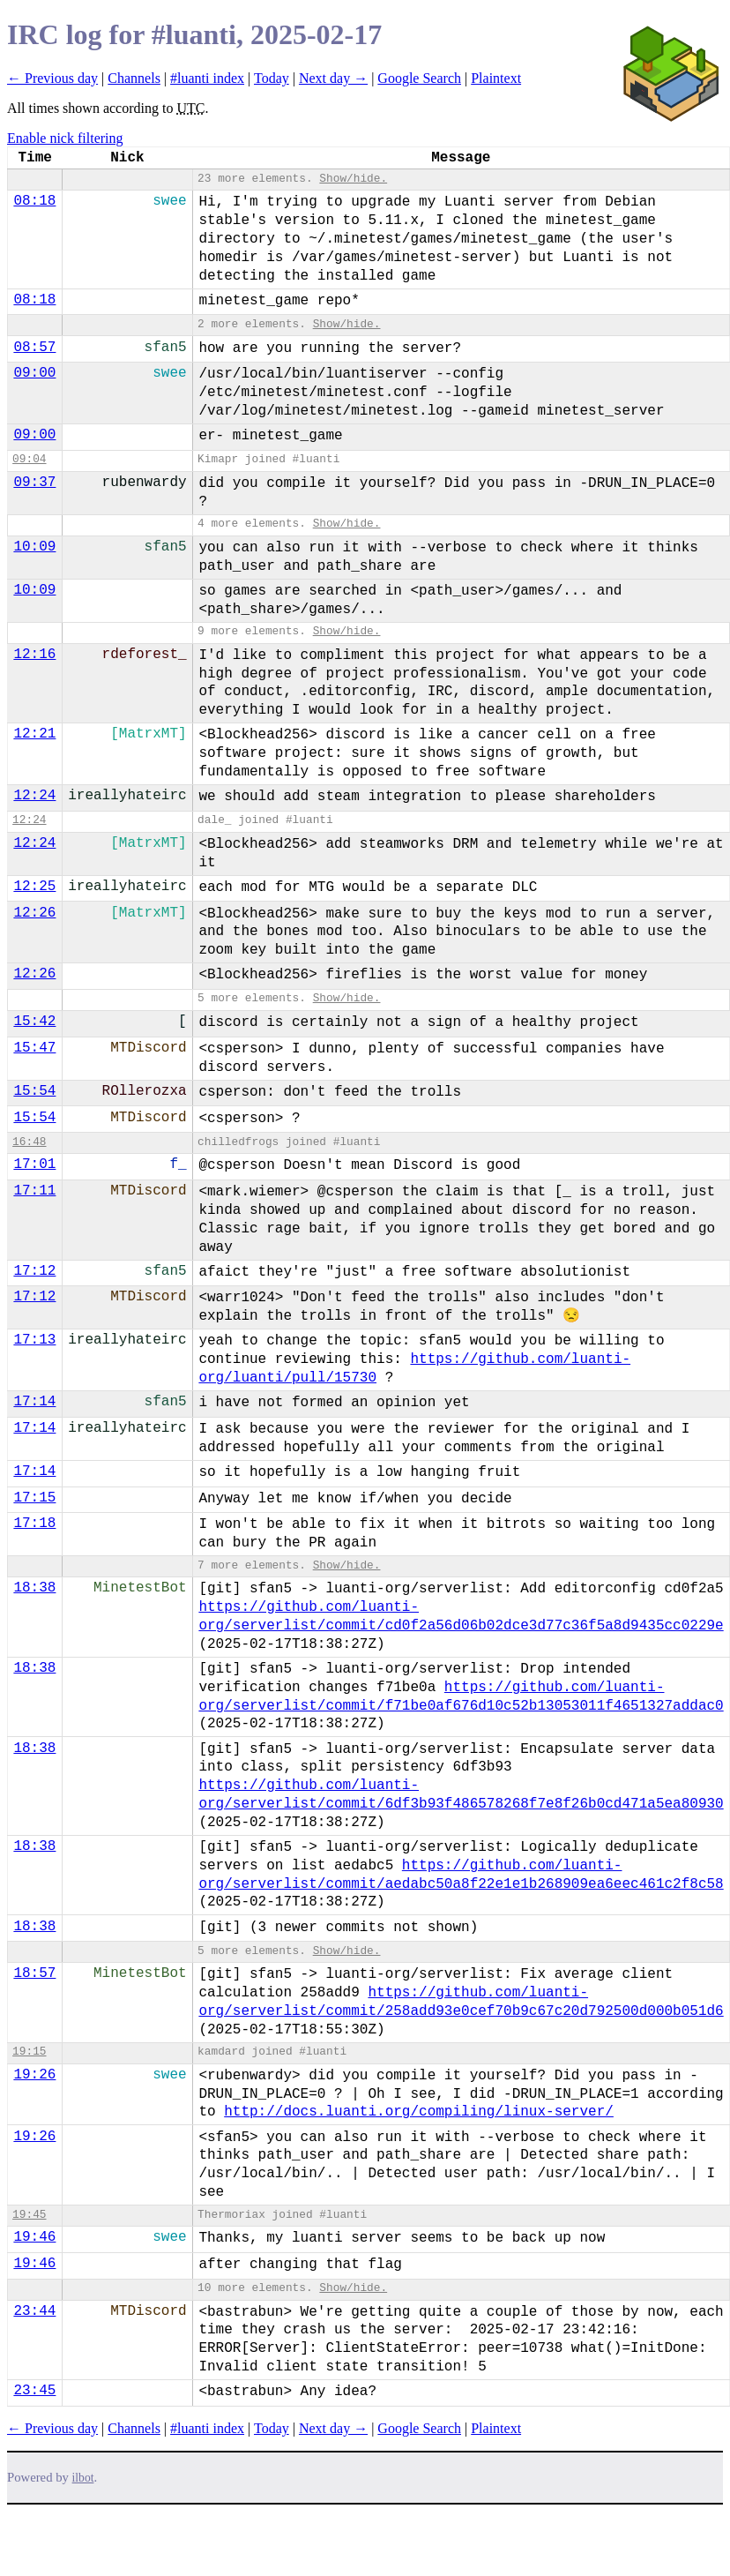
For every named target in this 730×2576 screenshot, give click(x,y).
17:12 (34, 1271)
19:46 (34, 2237)
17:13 (34, 1340)
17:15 (34, 1498)
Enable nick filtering (65, 138)
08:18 (34, 201)
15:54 (34, 1091)
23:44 (34, 2311)
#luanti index (207, 78)
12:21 (34, 734)
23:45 (34, 2391)
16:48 (29, 1142)
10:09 (34, 547)
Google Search (419, 78)
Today (271, 78)
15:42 (34, 1022)
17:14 (34, 1402)
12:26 (34, 913)
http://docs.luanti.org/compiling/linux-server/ (419, 2112)
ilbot (83, 2477)
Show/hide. (353, 178)
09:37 (34, 482)
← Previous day (52, 78)
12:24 (34, 796)
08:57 (34, 348)
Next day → (333, 78)
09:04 (29, 459)
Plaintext (496, 78)
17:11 (34, 1191)
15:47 (34, 1048)
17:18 (34, 1523)
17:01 (34, 1164)
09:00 (34, 373)
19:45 (29, 2214)
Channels (134, 78)
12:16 (34, 655)
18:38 (34, 1588)
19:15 (29, 2051)
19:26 (34, 2075)
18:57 (34, 1973)
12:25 (34, 887)
